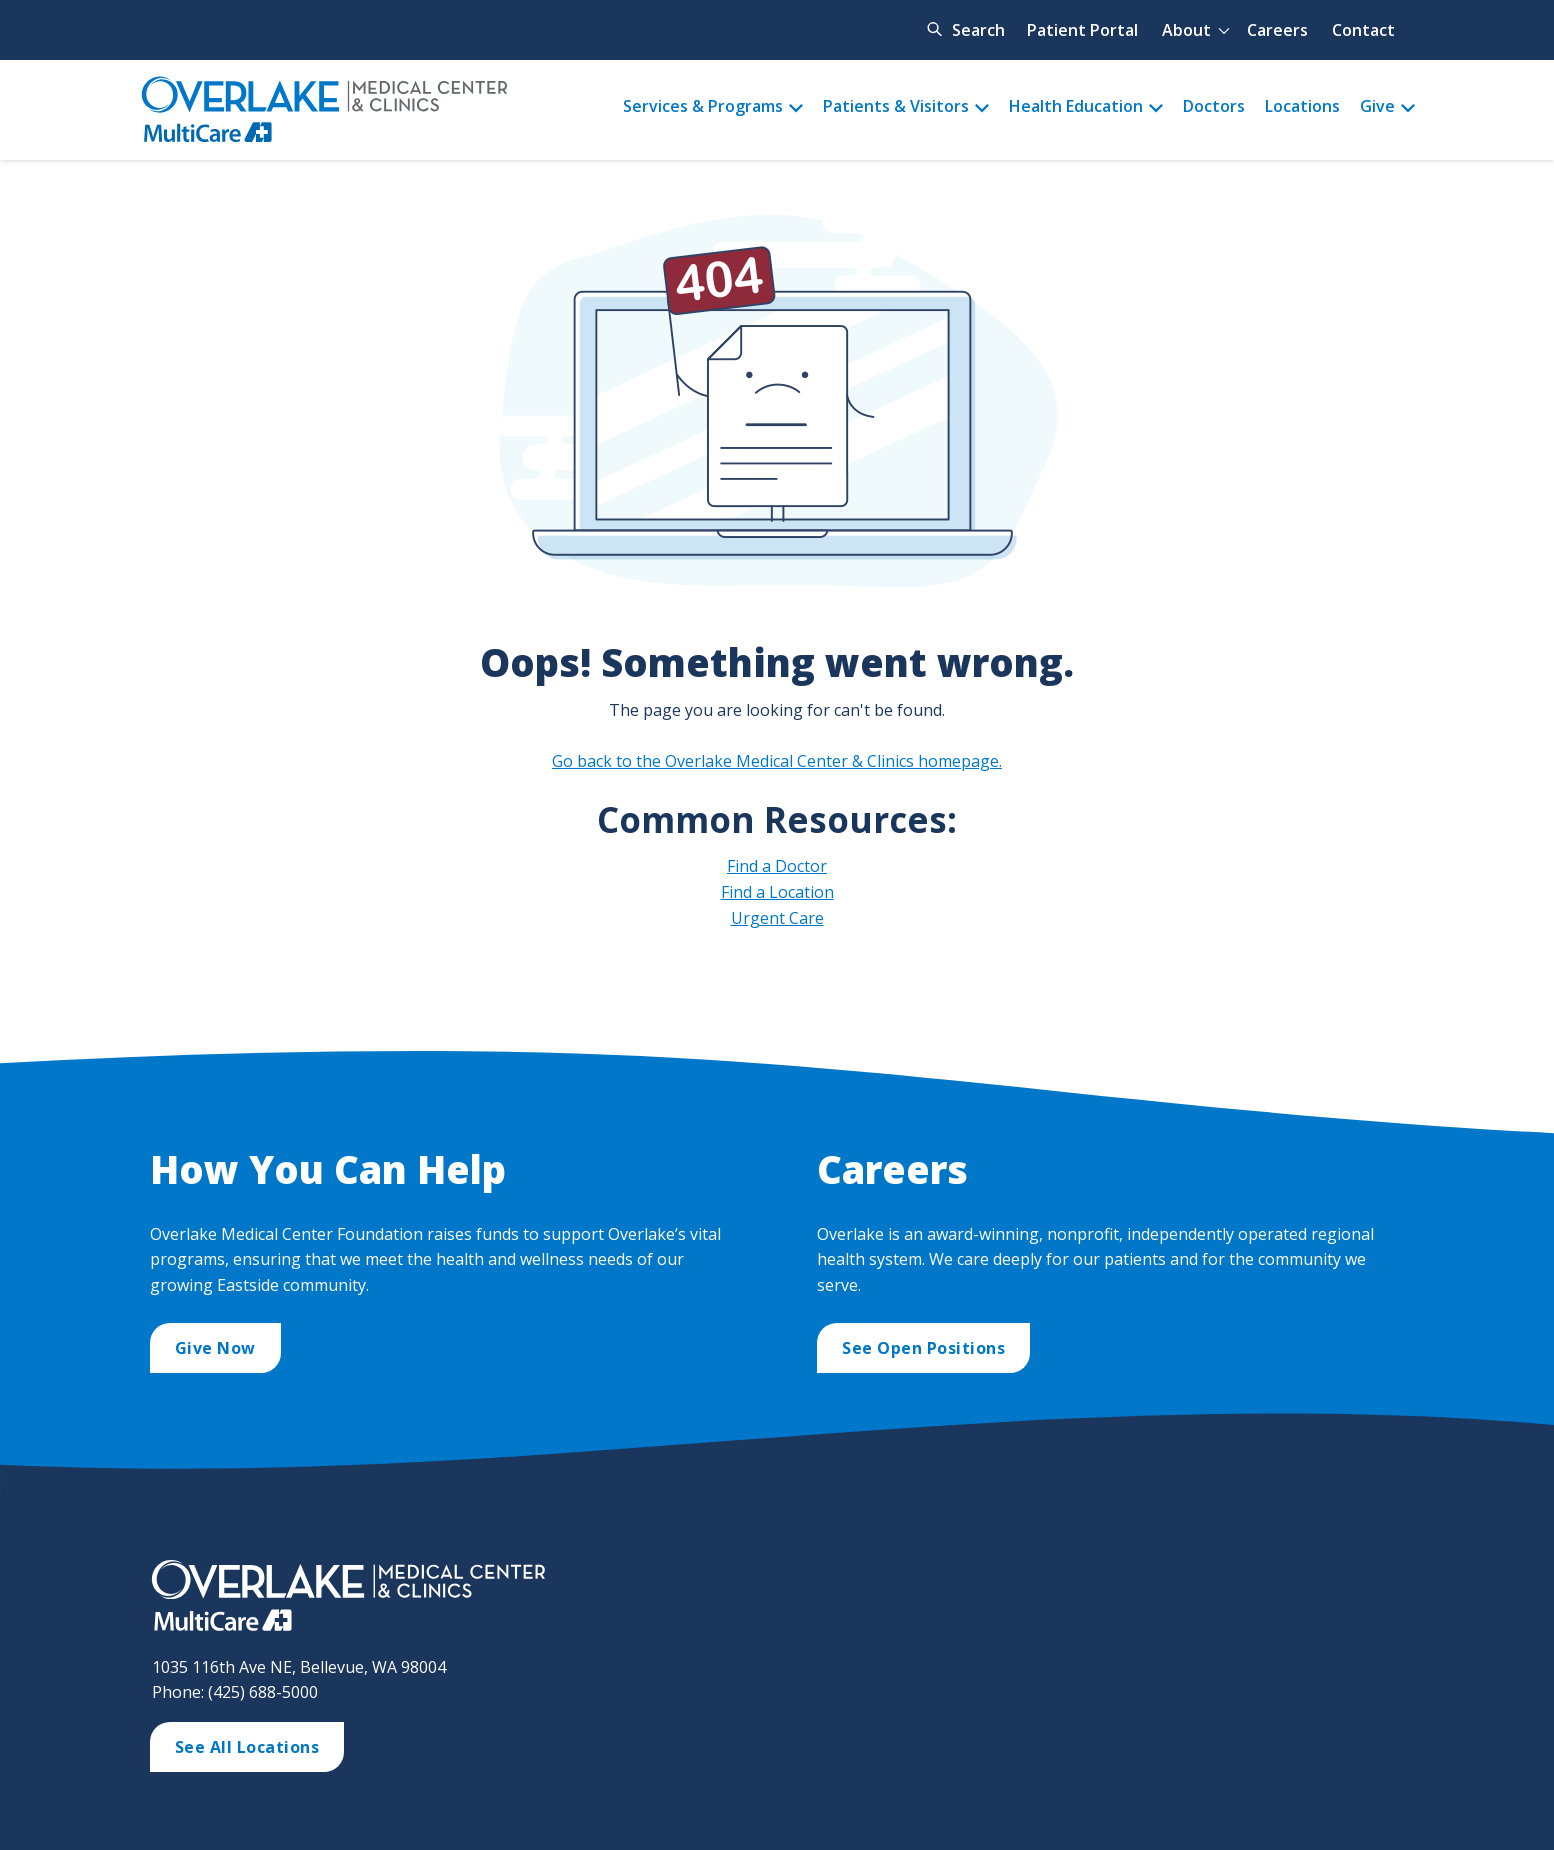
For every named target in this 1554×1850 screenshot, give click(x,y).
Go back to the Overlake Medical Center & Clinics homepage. (777, 761)
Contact (1363, 30)
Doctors (1214, 106)
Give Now (215, 1348)
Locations (1302, 106)
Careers (1277, 30)
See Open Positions (923, 1348)
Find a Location (777, 892)
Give (1377, 106)
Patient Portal (1082, 30)
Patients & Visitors (896, 106)
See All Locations (247, 1747)
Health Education (1076, 106)
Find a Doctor (777, 866)
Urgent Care (777, 918)
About (1186, 30)
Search (978, 30)
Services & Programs (703, 106)
